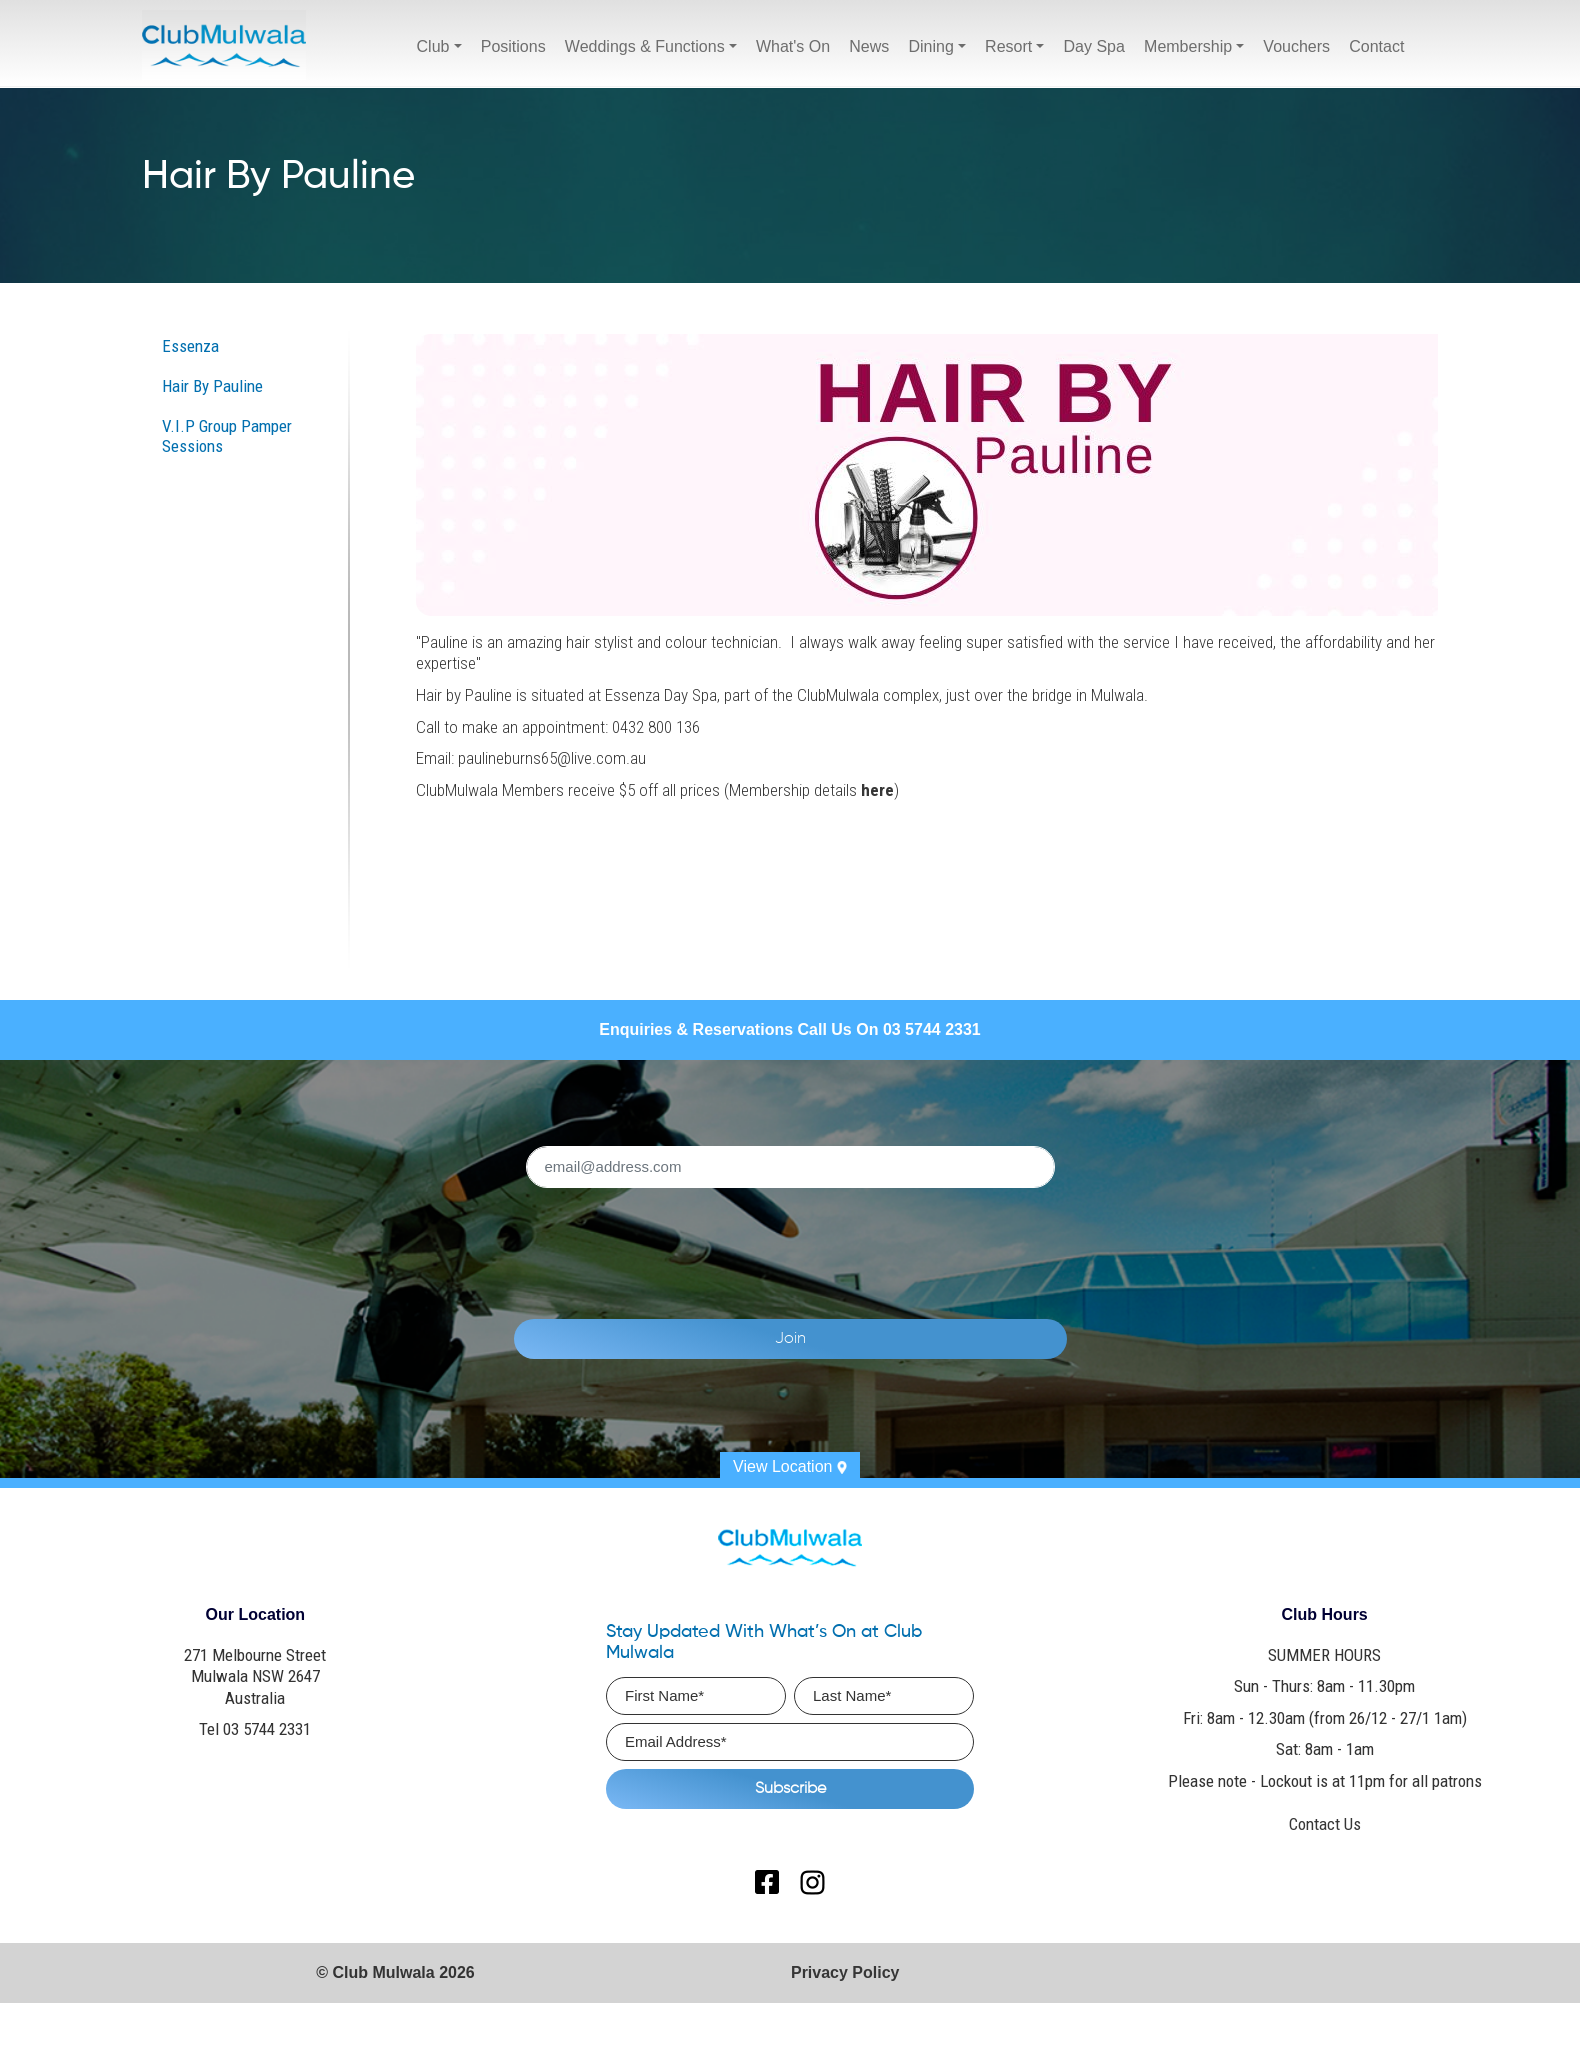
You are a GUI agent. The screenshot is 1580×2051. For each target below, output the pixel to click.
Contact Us (1325, 1824)
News (869, 46)
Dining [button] (930, 46)
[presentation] (813, 1242)
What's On (793, 46)
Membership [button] (1188, 46)
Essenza (190, 346)
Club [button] (433, 46)
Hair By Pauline (212, 386)
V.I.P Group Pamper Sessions (227, 436)
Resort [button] (1008, 46)
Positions (513, 46)
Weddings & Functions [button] (645, 46)
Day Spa (1094, 46)
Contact (1376, 46)
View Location (790, 1466)
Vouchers (1296, 46)
